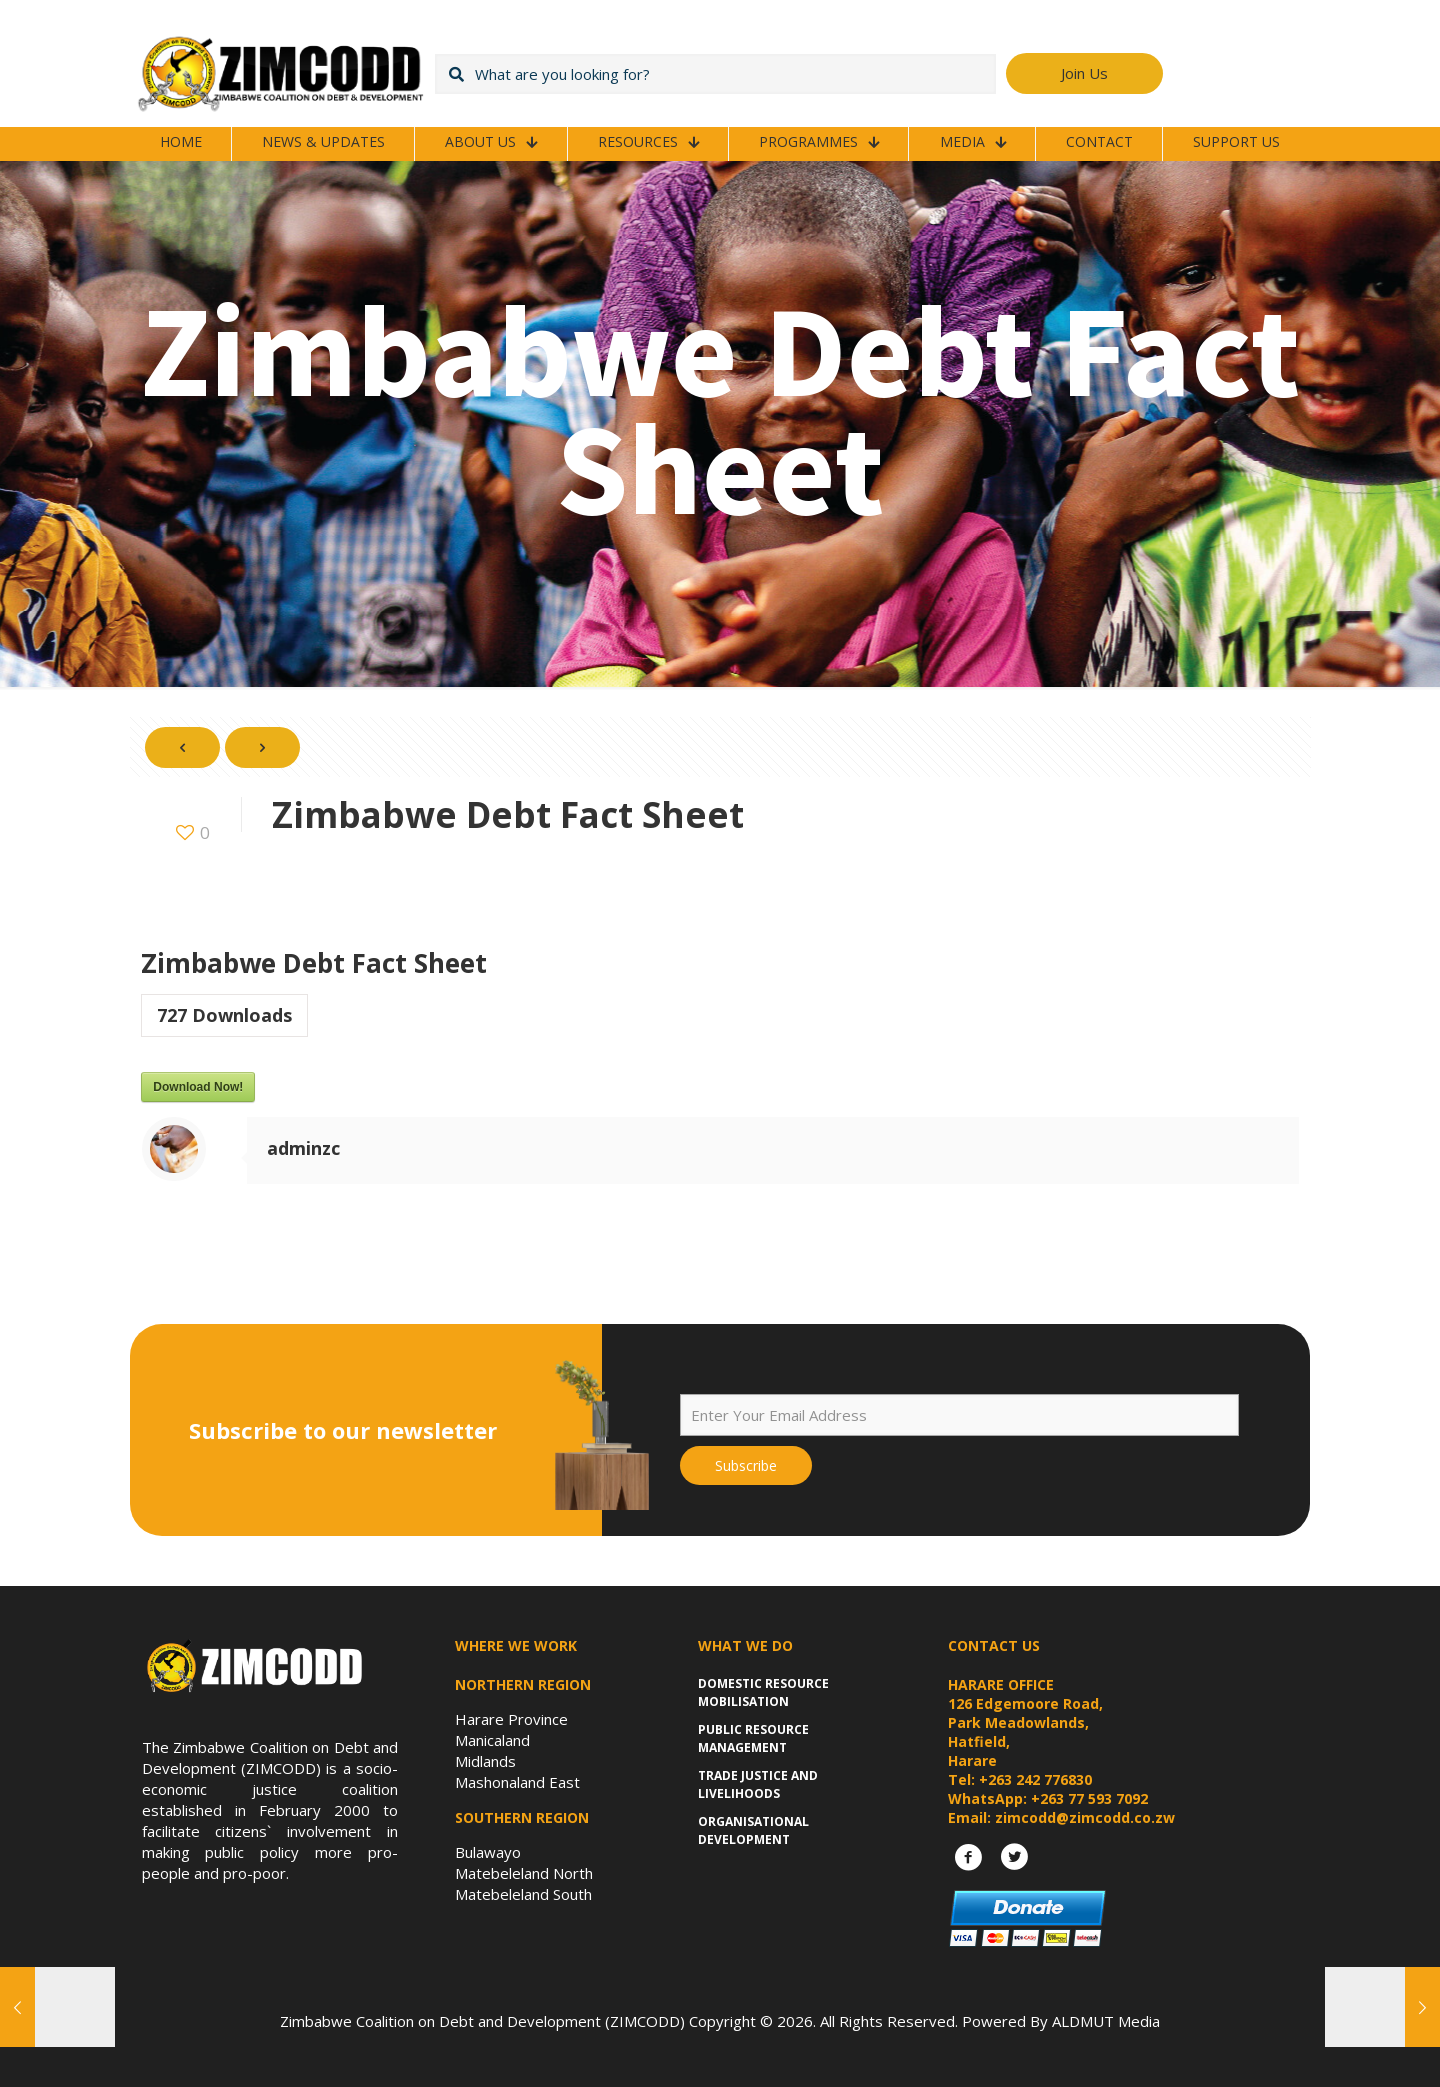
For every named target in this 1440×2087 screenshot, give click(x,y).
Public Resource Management (753, 1738)
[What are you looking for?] (715, 74)
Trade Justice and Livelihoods (758, 1784)
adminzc (303, 1148)
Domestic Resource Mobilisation (763, 1692)
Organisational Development (753, 1830)
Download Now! (198, 1087)
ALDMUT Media (1106, 2021)
